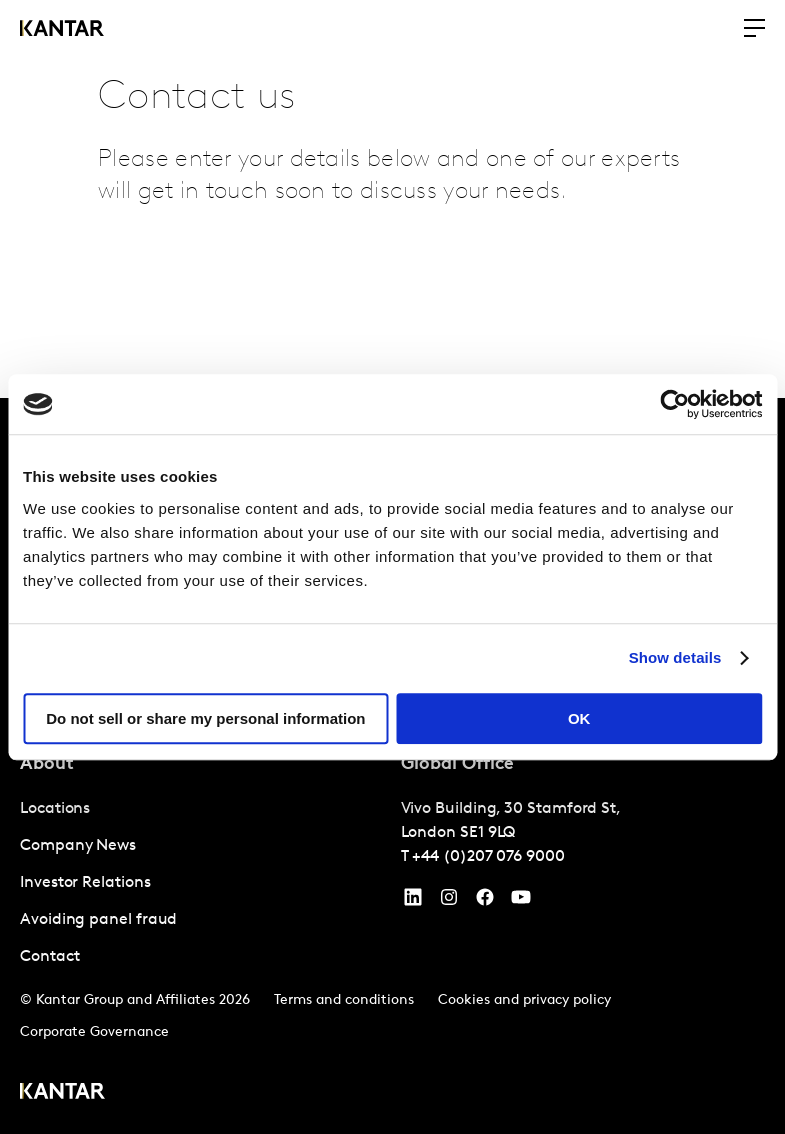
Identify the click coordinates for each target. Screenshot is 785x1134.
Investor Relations (85, 883)
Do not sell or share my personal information (205, 718)
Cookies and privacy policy (524, 1000)
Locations (55, 809)
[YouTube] (413, 902)
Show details (675, 657)
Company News (78, 846)
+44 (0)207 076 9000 (488, 857)
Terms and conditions (344, 1000)
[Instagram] (449, 902)
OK (579, 718)
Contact (49, 957)
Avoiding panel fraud (98, 920)
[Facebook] (485, 902)
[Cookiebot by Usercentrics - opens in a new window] (674, 404)
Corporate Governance (94, 1032)
